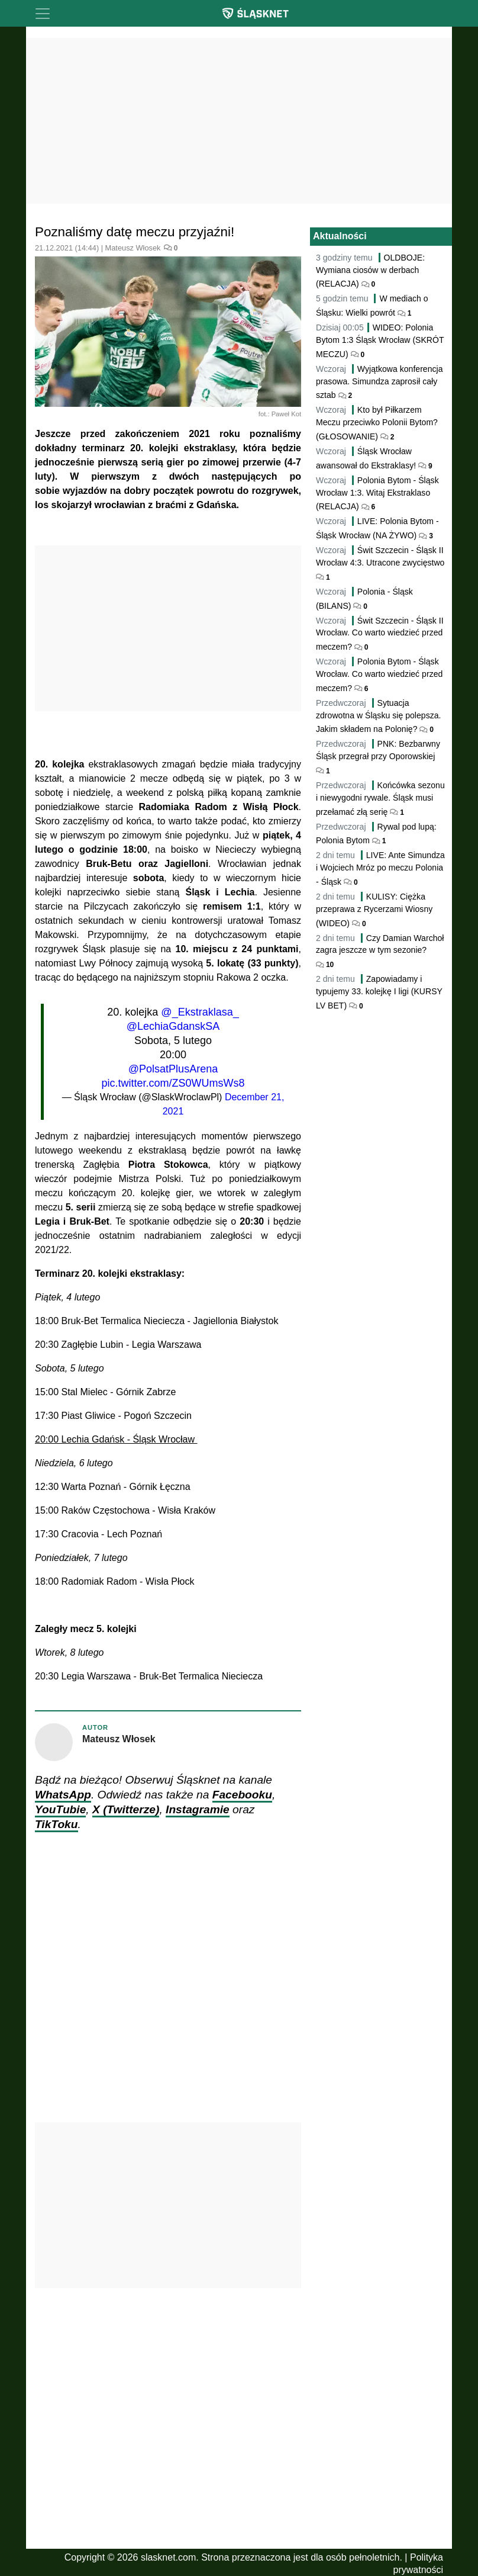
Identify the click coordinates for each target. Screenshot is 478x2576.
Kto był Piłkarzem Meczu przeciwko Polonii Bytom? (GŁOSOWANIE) (377, 423)
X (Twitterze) (125, 1809)
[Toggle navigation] (42, 13)
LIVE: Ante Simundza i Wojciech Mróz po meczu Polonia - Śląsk (380, 868)
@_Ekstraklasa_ (199, 1012)
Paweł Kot (286, 413)
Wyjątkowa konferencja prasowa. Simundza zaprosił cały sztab (379, 382)
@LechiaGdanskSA (173, 1026)
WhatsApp (63, 1794)
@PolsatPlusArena (173, 1069)
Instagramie (198, 1809)
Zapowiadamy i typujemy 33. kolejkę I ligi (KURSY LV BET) (379, 992)
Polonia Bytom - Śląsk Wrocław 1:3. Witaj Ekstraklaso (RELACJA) (377, 494)
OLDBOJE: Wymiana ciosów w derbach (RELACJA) (370, 271)
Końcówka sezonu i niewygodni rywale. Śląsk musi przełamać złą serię (380, 798)
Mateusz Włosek (133, 247)
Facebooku (242, 1794)
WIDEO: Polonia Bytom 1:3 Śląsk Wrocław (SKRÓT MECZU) (380, 341)
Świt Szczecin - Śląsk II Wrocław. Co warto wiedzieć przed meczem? (380, 634)
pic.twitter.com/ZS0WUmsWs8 (172, 1083)
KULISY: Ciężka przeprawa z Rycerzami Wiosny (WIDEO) (374, 910)
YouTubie (60, 1809)
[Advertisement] (239, 121)
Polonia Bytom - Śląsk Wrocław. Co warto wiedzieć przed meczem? (379, 675)
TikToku (56, 1824)
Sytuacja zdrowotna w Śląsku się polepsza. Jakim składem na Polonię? (378, 716)
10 (329, 965)
